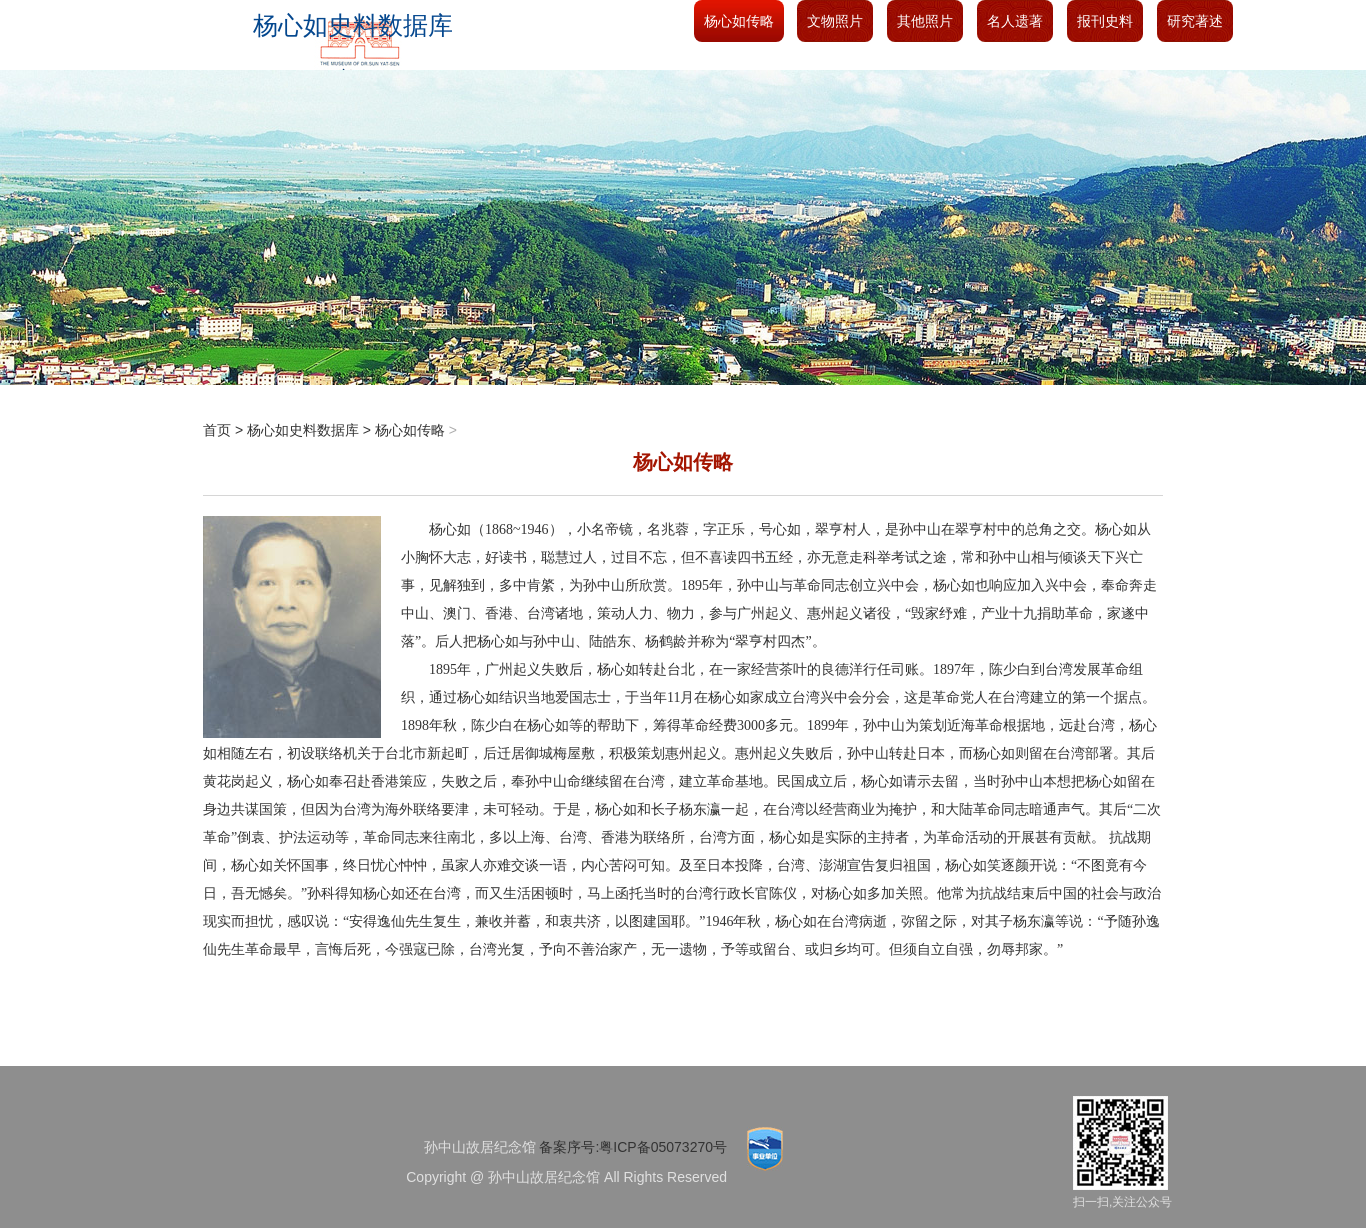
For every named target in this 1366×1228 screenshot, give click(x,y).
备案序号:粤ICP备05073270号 (633, 1147)
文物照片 (835, 21)
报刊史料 (1105, 21)
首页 (217, 430)
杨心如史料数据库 (303, 430)
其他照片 (925, 21)
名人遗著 (1015, 21)
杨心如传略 (739, 21)
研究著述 (1195, 21)
